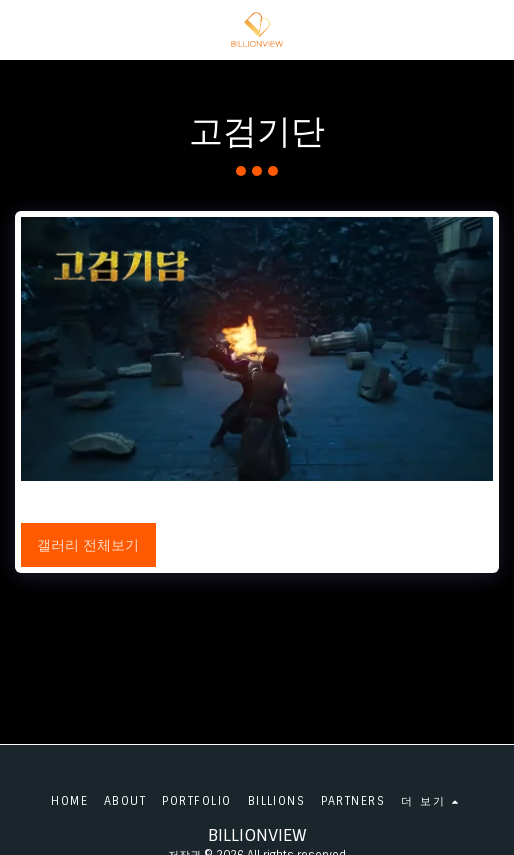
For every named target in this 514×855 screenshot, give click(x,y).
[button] (22, 29)
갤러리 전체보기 (88, 545)
